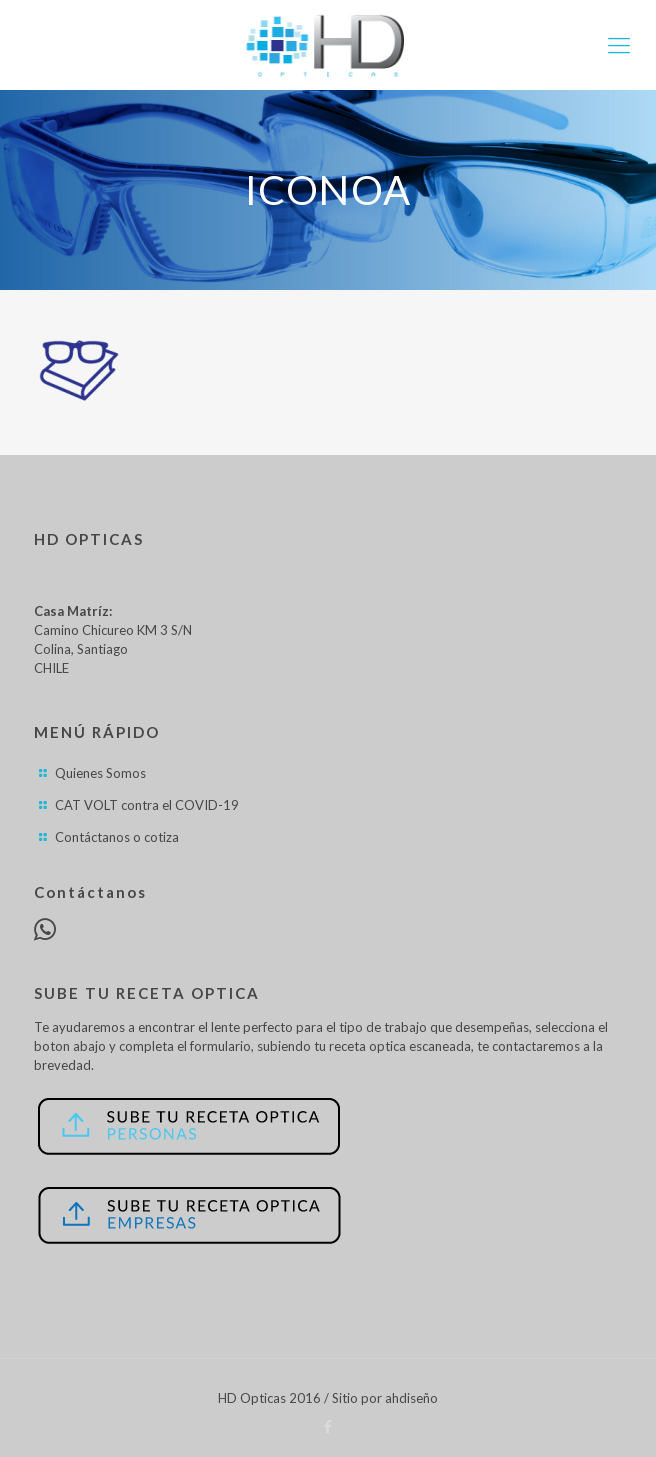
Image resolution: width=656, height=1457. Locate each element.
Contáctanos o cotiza (117, 837)
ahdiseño (411, 1398)
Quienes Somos (100, 773)
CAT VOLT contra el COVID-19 (147, 805)
